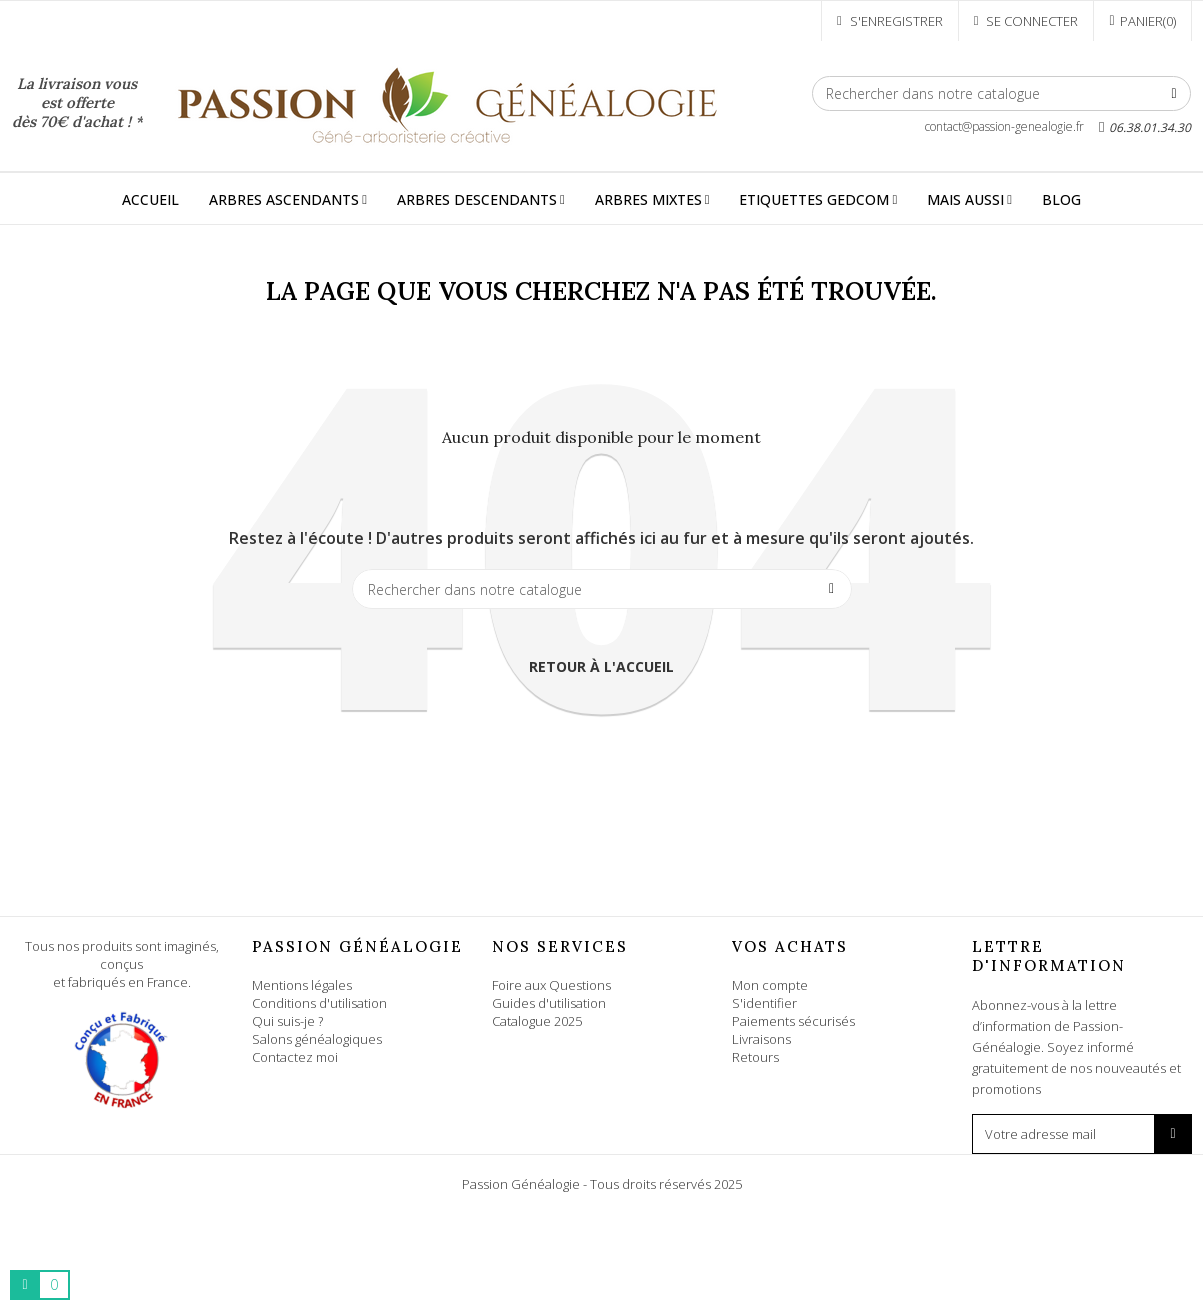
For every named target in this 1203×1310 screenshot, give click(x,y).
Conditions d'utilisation (319, 1003)
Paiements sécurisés (793, 1021)
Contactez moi (295, 1057)
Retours (755, 1057)
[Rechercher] (1002, 93)
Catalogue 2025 (537, 1021)
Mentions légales (302, 985)
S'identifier (764, 1003)
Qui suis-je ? (287, 1021)
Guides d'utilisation (549, 1003)
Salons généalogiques (317, 1039)
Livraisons (761, 1039)
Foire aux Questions (551, 985)
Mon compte (770, 985)
